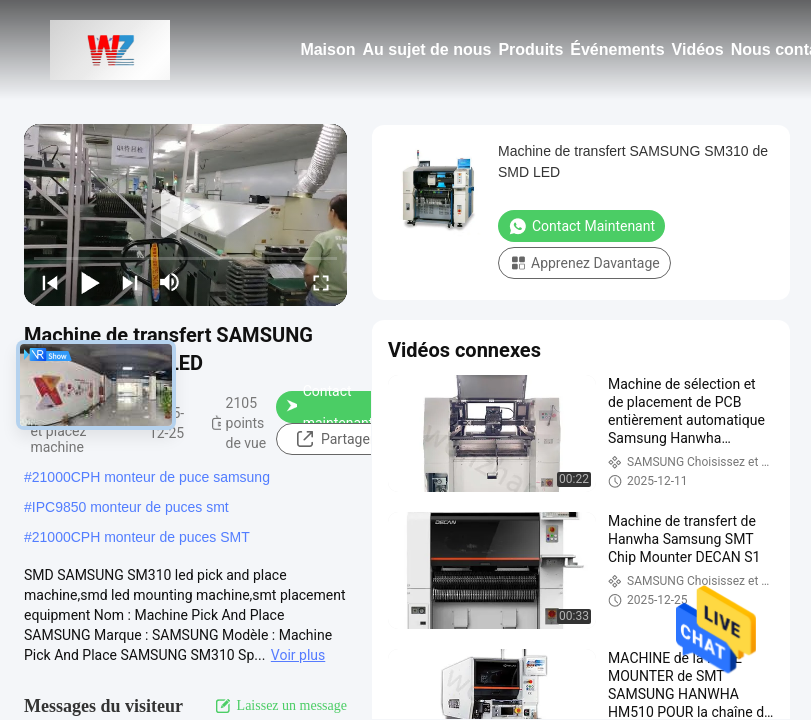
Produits (530, 49)
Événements (617, 49)
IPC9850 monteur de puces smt (130, 507)
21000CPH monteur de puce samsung (151, 477)
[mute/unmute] (170, 282)
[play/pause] (90, 282)
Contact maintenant (330, 407)
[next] (130, 282)
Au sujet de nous (427, 49)
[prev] (50, 282)
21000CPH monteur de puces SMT (141, 537)
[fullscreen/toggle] (321, 282)
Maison (327, 49)
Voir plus (298, 655)
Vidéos (698, 49)
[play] (186, 215)
